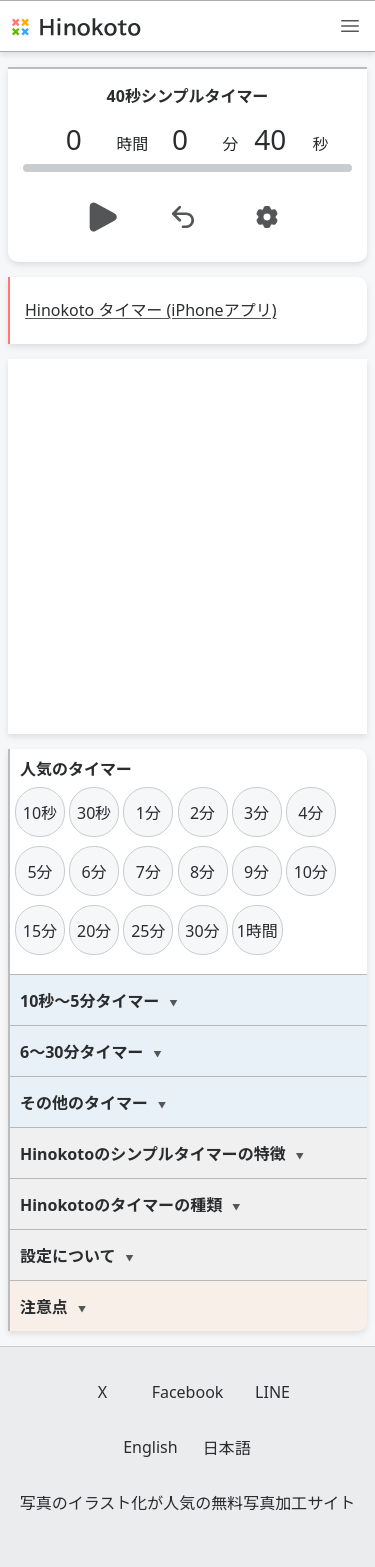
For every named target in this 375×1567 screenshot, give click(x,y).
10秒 (40, 813)
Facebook (188, 1392)
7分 (148, 872)
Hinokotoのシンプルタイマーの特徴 (153, 1154)
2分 (202, 813)
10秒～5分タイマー (89, 1001)
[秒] (278, 139)
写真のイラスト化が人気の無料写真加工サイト (188, 1503)
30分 (202, 931)
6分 (94, 872)
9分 (256, 872)
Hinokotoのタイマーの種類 (121, 1205)
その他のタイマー (84, 1103)
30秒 (94, 813)
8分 (202, 872)
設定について (68, 1256)
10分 (311, 872)
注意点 (44, 1307)
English (150, 1447)
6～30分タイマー (81, 1052)
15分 (40, 931)
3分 (256, 813)
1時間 (257, 931)
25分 (148, 931)
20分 (94, 931)
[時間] (81, 139)
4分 (310, 813)
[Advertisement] (187, 546)
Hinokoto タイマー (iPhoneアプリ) (150, 310)
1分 (148, 813)
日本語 (227, 1448)
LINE (272, 1392)
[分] (187, 139)
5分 (39, 872)
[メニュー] (350, 25)
